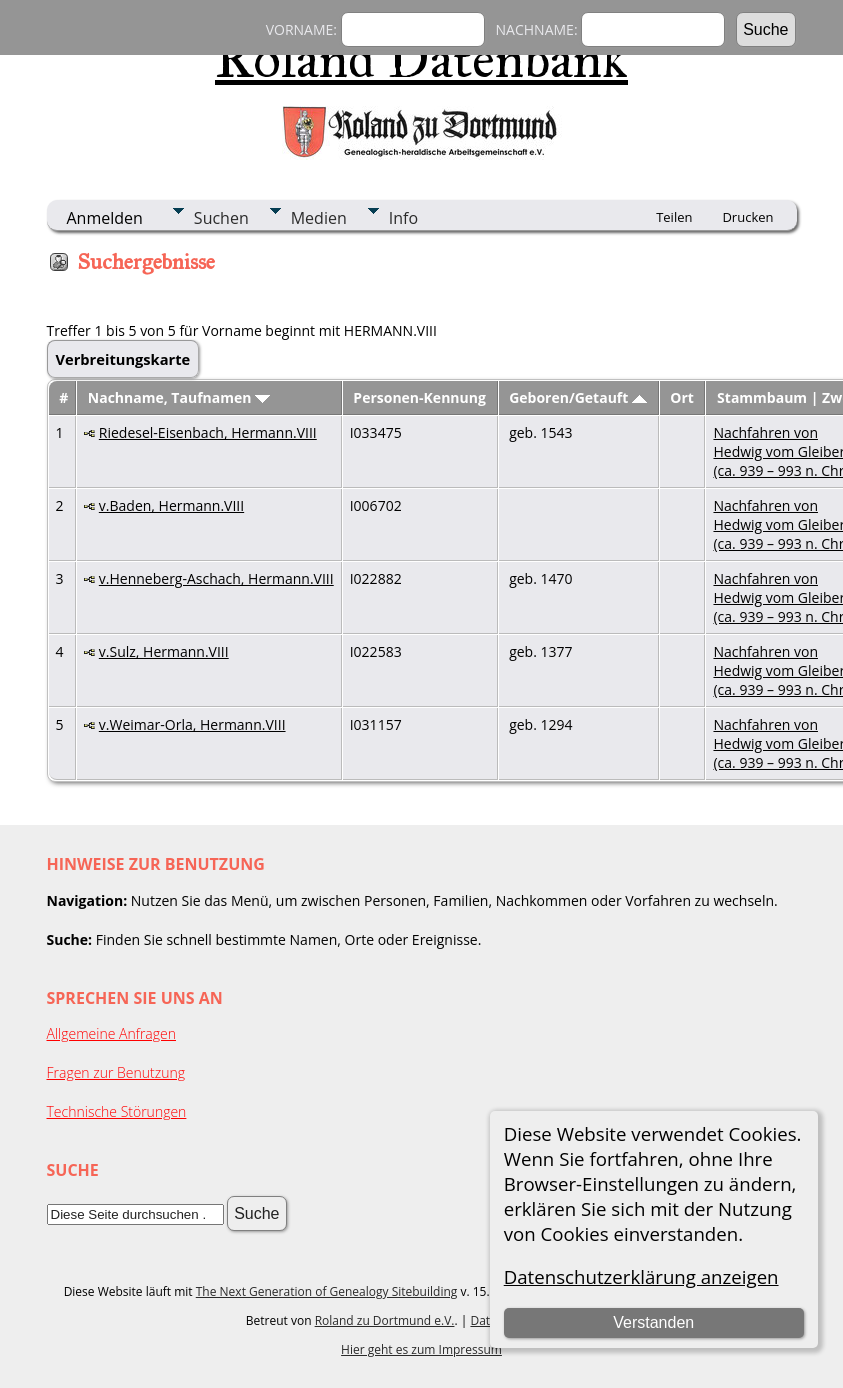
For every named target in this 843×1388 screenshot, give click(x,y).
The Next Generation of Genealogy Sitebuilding (327, 1291)
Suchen (221, 218)
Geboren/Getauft (578, 397)
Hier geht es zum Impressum (421, 1349)
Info (403, 218)
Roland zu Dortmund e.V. (385, 1320)
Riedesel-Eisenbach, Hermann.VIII (208, 432)
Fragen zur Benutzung (116, 1072)
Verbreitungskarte (123, 359)
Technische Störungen (117, 1111)
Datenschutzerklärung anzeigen (641, 1276)
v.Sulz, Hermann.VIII (164, 651)
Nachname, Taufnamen (179, 397)
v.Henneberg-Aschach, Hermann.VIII (216, 578)
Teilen (674, 217)
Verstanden (653, 1322)
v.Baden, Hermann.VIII (171, 505)
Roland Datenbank (421, 59)
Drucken (747, 217)
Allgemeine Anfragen (112, 1033)
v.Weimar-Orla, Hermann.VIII (192, 724)
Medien (319, 218)
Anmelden (105, 218)
